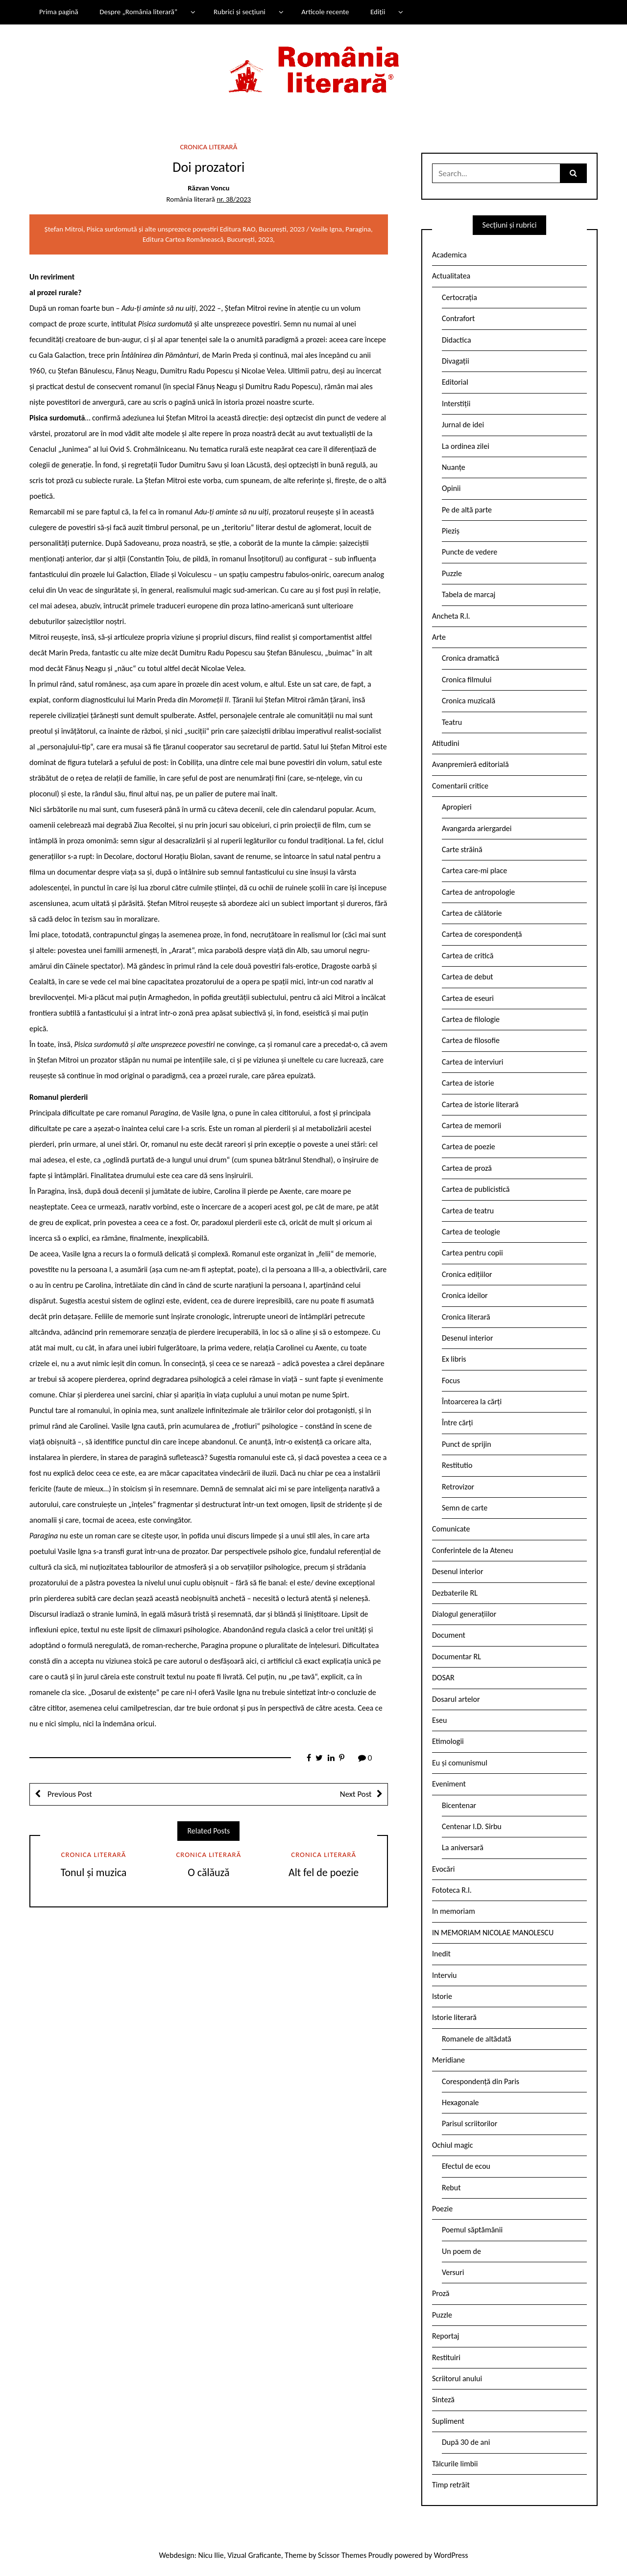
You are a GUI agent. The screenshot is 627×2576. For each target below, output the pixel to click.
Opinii (451, 488)
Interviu (444, 1975)
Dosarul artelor (456, 1699)
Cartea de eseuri (468, 998)
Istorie (442, 1996)
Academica (449, 254)
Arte (439, 637)
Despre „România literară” (138, 11)
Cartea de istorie (468, 1083)
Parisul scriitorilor (469, 2123)
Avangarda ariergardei (477, 828)
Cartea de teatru (468, 1210)
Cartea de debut (467, 976)
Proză (441, 2293)
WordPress (451, 2555)
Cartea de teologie (471, 1231)
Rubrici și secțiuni (239, 11)
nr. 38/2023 (234, 199)
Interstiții (456, 403)
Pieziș (450, 530)
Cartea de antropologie (478, 892)
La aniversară (462, 1847)
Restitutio (457, 1465)
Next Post (356, 1794)
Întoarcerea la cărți (472, 1401)
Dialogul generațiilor (464, 1614)
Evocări (443, 1869)
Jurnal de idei (463, 424)
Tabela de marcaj (468, 594)
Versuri (453, 2272)
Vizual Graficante (254, 2555)
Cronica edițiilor (467, 1274)
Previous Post (69, 1794)
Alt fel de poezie (324, 1872)
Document (448, 1635)
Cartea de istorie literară (480, 1104)
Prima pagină (58, 11)
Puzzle (452, 573)
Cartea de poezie (468, 1146)
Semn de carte (464, 1507)
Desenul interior (467, 1338)
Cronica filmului (466, 679)
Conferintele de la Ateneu (472, 1550)
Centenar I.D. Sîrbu (472, 1826)
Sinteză (443, 2399)
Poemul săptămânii (472, 2229)
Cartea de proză (467, 1168)
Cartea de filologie (471, 1019)
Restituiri (446, 2357)
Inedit (441, 1953)
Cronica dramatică (470, 658)
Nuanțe (453, 467)
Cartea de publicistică (475, 1189)
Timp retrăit (451, 2484)
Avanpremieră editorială (470, 764)
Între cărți (457, 1422)
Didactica (456, 340)
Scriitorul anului (457, 2378)
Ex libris (454, 1359)
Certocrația (459, 297)
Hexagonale (460, 2102)
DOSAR (443, 1677)
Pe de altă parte (467, 509)
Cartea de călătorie (472, 913)
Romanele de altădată (476, 2038)
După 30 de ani (466, 2442)
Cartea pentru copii (472, 1252)
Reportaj (445, 2336)
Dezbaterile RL (455, 1593)
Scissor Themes (342, 2555)
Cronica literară (208, 146)
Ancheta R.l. (451, 616)
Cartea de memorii (471, 1125)
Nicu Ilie (211, 2555)
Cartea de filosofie (471, 1040)
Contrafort (458, 318)
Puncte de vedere (469, 552)
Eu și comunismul (459, 1762)
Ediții (377, 11)
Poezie (442, 2208)
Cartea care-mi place (474, 870)
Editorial (455, 382)
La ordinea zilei (465, 446)
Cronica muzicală (468, 700)
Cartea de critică (467, 955)
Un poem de (461, 2251)
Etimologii (448, 1741)
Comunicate (451, 1528)
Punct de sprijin (466, 1444)
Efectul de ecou (466, 2166)
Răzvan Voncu (208, 188)
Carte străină (462, 849)
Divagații (455, 361)
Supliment (448, 2421)
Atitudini (445, 743)
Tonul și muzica (94, 1872)
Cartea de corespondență (482, 934)
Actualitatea (451, 275)
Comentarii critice (460, 785)
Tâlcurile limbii (455, 2463)
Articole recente (325, 11)
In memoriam (453, 1911)
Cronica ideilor (465, 1295)
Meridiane (448, 2060)
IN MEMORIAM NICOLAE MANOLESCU (493, 1932)
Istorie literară (454, 2017)
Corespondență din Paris (480, 2081)
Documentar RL (456, 1656)
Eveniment (449, 1783)
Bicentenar (459, 1805)
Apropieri (457, 807)
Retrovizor (458, 1486)
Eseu (439, 1720)
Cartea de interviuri (473, 1062)
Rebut (451, 2187)
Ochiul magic (452, 2145)
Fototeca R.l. (452, 1890)
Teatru (452, 722)
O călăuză (208, 1872)
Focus (451, 1380)
